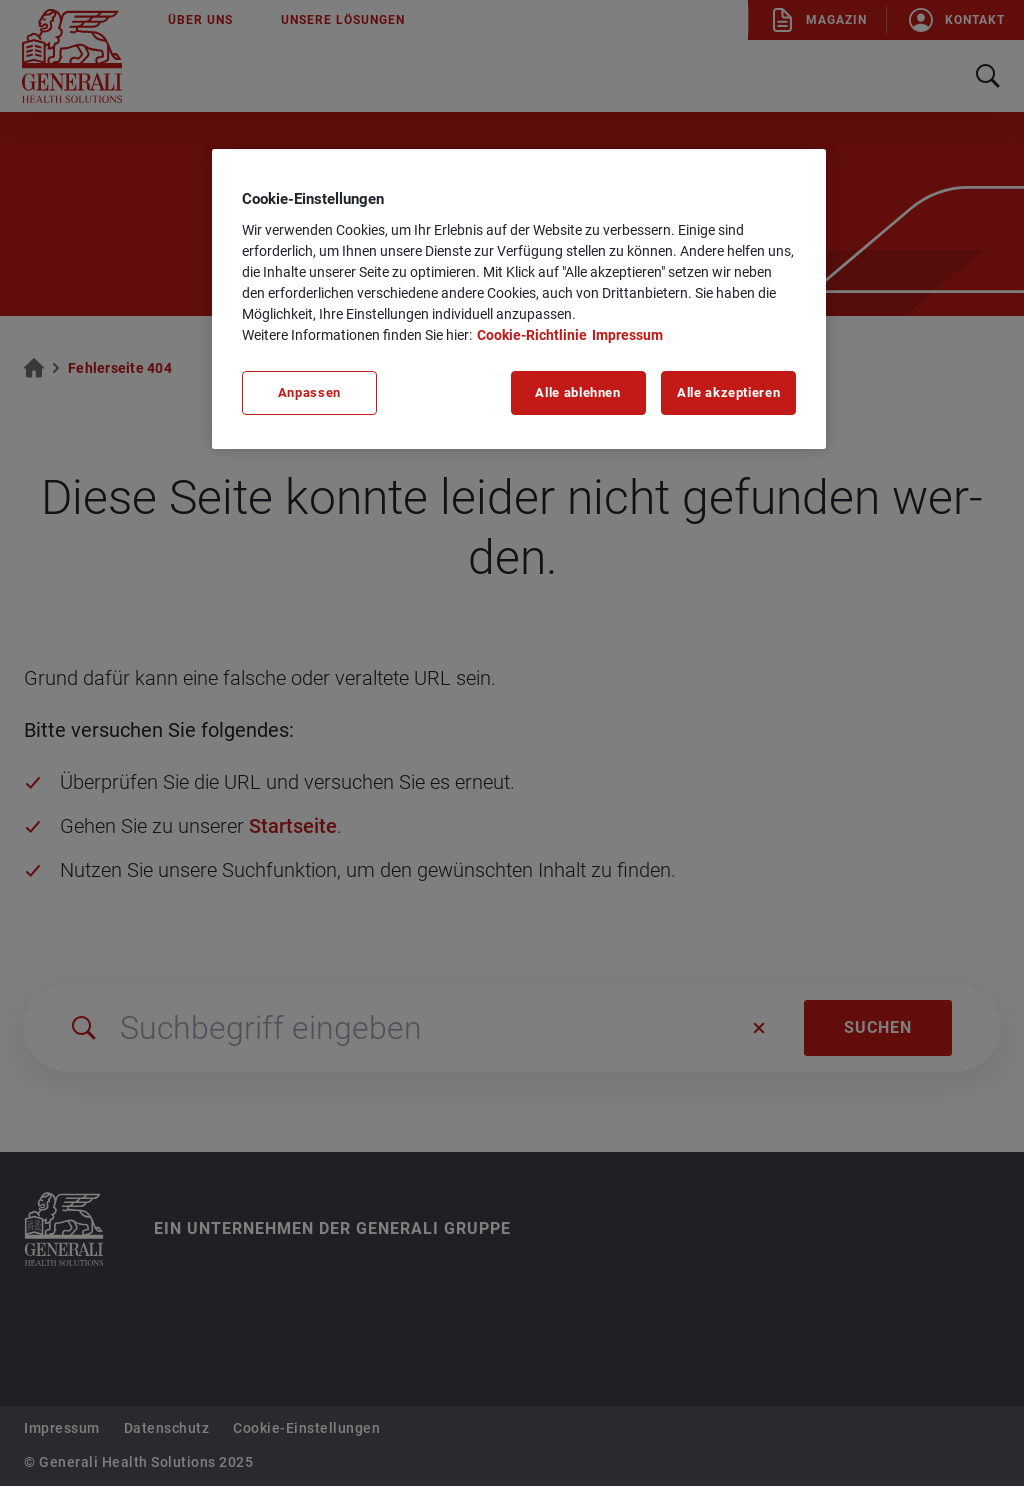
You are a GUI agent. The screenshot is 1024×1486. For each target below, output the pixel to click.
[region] (519, 299)
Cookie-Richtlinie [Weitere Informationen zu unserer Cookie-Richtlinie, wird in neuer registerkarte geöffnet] (532, 335)
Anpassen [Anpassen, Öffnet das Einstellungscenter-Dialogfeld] (309, 392)
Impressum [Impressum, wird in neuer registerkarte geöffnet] (627, 335)
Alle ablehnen (577, 392)
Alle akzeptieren (728, 392)
